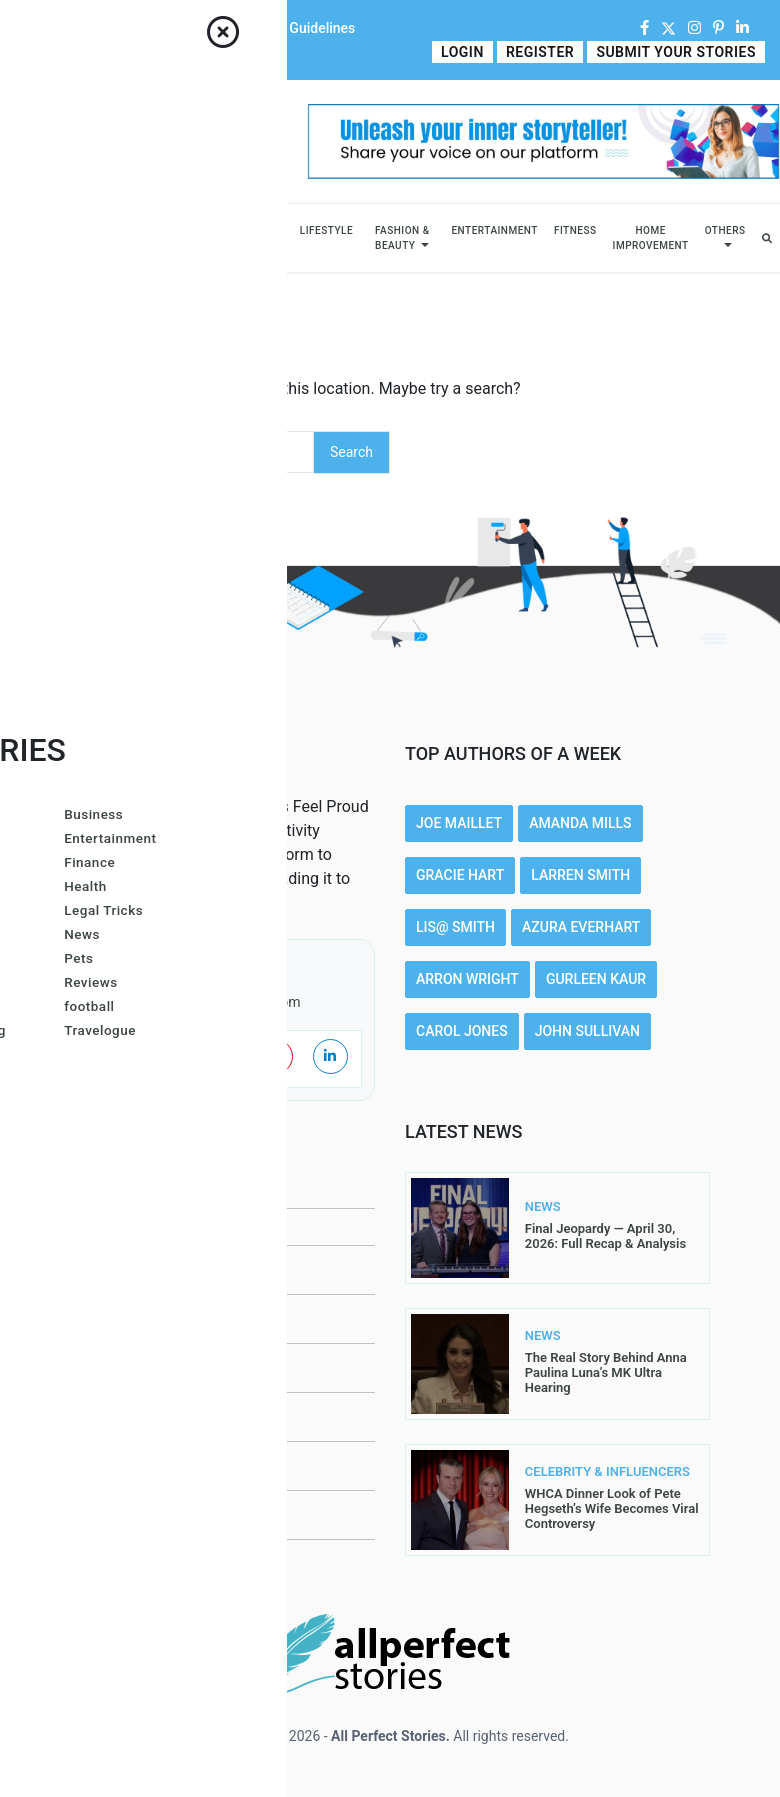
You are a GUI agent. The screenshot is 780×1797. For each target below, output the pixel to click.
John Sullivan (587, 1031)
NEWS (543, 1207)
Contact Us (168, 28)
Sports (263, 230)
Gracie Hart (460, 875)
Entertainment (494, 230)
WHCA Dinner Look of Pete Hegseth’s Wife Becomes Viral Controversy (612, 1508)
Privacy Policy (124, 1368)
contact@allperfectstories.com (205, 1002)
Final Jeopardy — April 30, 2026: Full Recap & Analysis (605, 1236)
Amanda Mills (580, 823)
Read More (201, 903)
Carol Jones (462, 1031)
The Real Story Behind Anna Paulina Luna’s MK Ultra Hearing (606, 1372)
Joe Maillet (459, 823)
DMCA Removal (123, 1564)
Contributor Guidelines (285, 28)
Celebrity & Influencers (140, 238)
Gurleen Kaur (596, 979)
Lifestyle (326, 230)
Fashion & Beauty (402, 238)
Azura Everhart (581, 927)
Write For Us (53, 52)
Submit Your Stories (677, 52)
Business (57, 230)
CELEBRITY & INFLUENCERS (562, 1472)
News (213, 230)
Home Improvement (651, 238)
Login (467, 52)
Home (34, 28)
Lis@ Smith (455, 927)
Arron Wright (467, 979)
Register (543, 52)
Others (725, 230)
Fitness (575, 230)
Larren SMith (580, 875)
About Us (93, 28)
